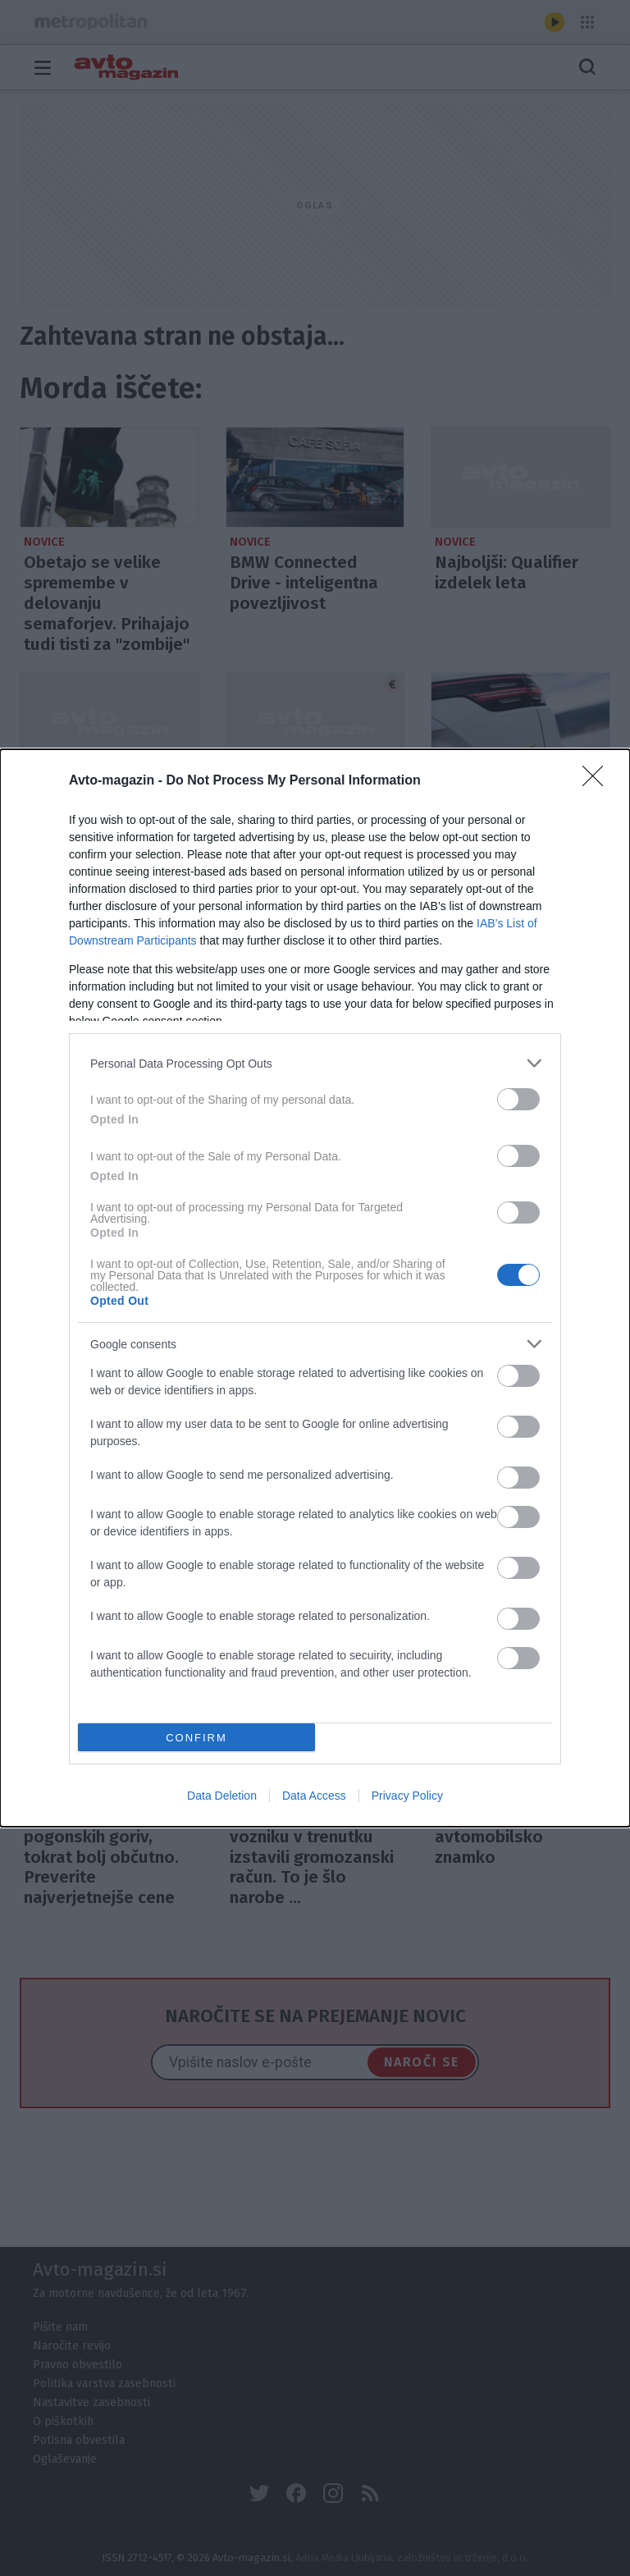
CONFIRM (196, 1738)
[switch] (518, 1099)
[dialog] (315, 1288)
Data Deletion (222, 1795)
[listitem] (315, 1063)
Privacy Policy (407, 1795)
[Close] (598, 781)
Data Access (314, 1795)
